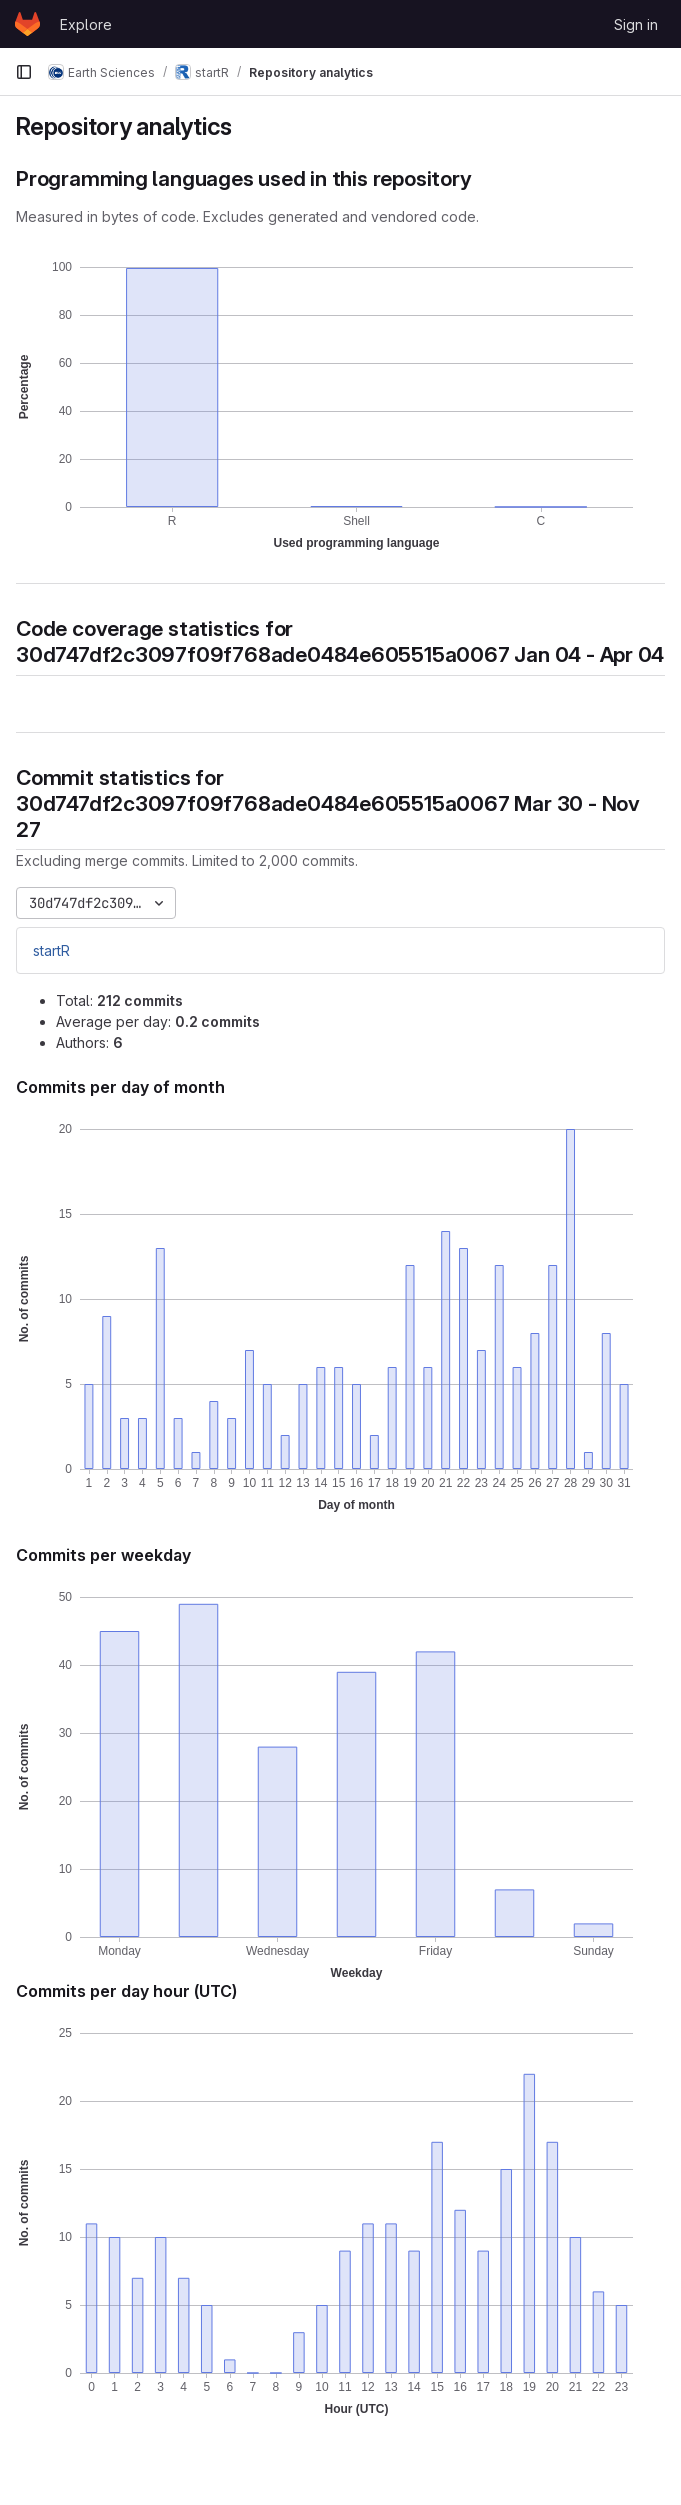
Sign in (636, 24)
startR (51, 950)
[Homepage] (27, 24)
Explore (86, 24)
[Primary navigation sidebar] (24, 72)
